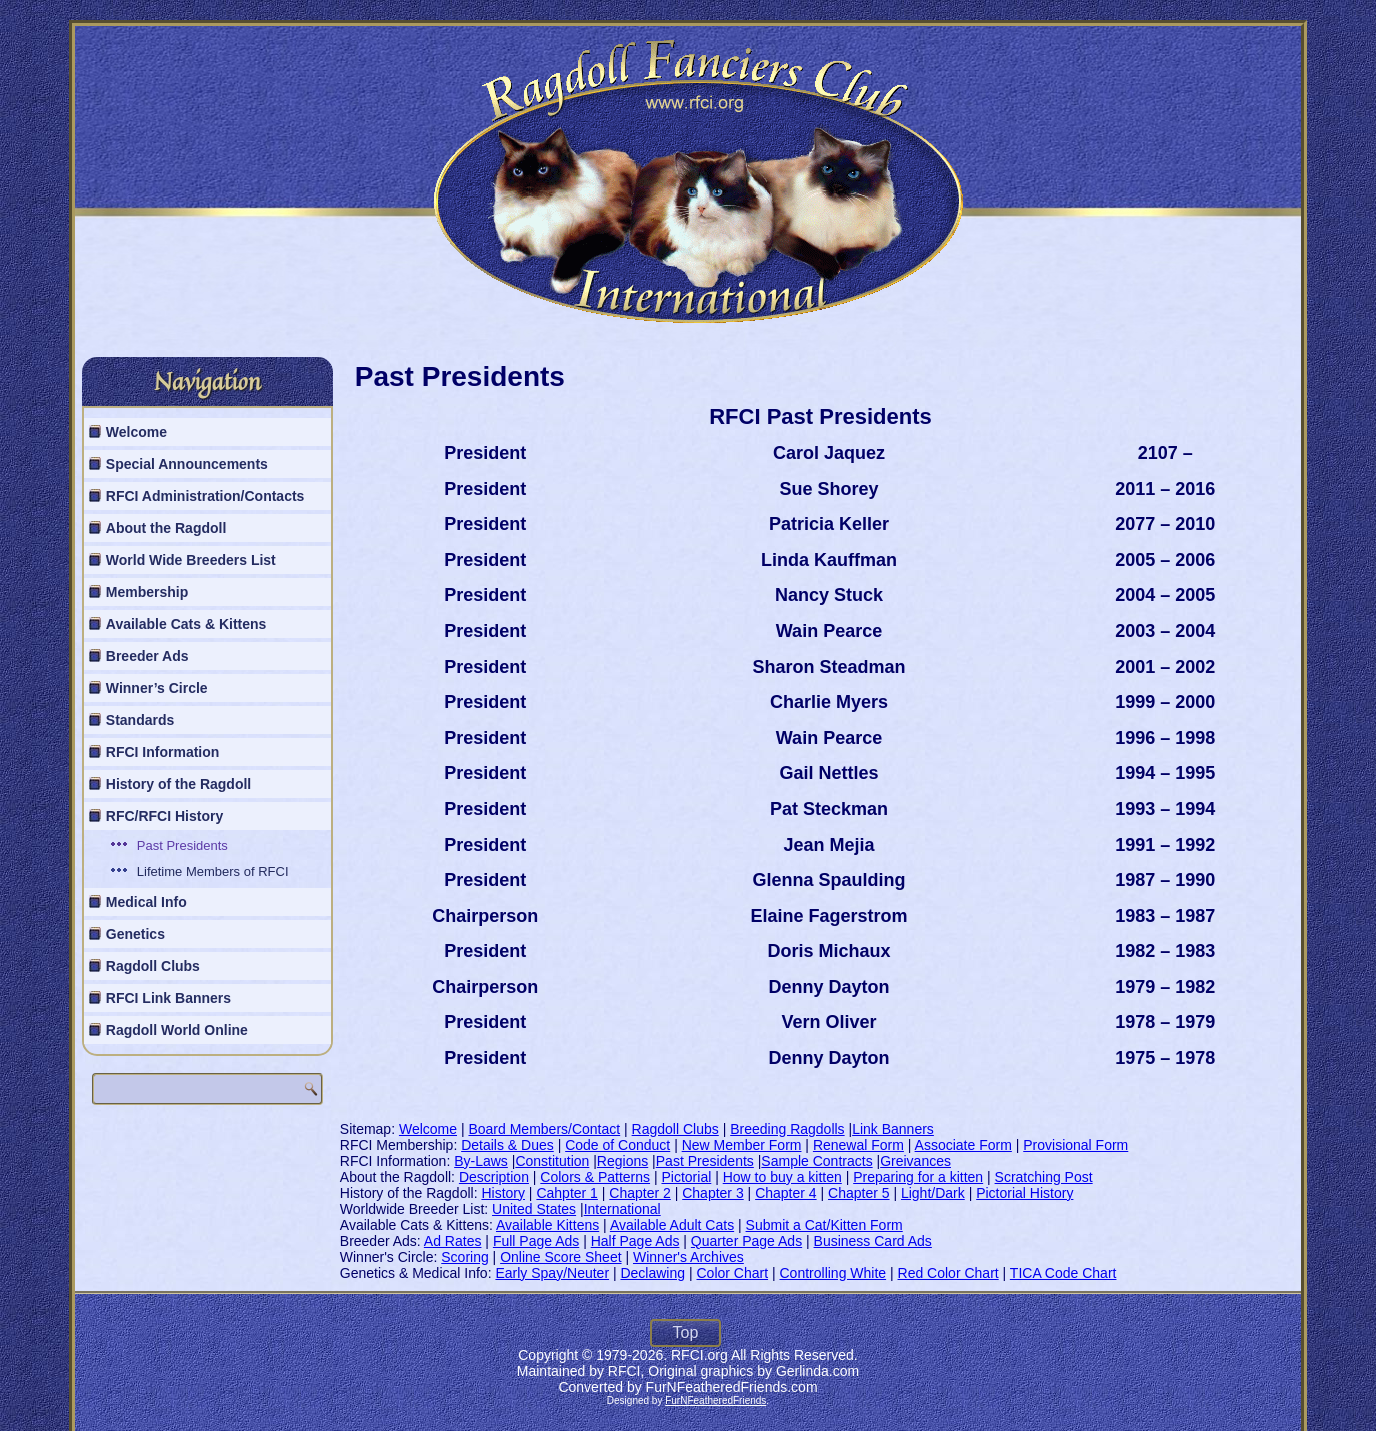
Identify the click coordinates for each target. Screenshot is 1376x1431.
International (622, 1209)
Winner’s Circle (157, 688)
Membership (147, 592)
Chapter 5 (858, 1193)
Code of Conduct (617, 1145)
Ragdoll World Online (177, 1030)
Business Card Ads (873, 1241)
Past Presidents (182, 845)
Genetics (135, 934)
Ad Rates (453, 1241)
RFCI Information (163, 752)
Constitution (552, 1161)
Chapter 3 (712, 1193)
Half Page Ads (635, 1241)
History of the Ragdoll (178, 784)
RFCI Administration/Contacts (205, 496)
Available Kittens (547, 1225)
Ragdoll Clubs (153, 966)
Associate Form (963, 1145)
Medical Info (146, 902)
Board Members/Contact (544, 1129)
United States (534, 1209)
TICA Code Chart (1063, 1273)
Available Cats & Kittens (186, 624)
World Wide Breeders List (191, 560)
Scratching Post (1044, 1177)
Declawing (652, 1273)
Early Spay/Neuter (552, 1273)
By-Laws (481, 1161)
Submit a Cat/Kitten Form (824, 1225)
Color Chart (732, 1273)
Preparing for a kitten (918, 1177)
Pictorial (686, 1177)
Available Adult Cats (672, 1225)
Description (494, 1177)
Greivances (915, 1161)
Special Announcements (187, 464)
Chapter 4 (785, 1193)
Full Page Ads (536, 1241)
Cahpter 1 (566, 1193)
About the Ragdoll (166, 528)
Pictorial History (1024, 1193)
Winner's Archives (688, 1257)
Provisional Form (1075, 1145)
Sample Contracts (816, 1161)
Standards (140, 720)
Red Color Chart (948, 1273)
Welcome (136, 432)
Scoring (464, 1257)
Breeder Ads (147, 656)
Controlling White (833, 1273)
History (503, 1193)
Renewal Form (858, 1145)
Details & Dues (507, 1145)
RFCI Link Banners (168, 998)
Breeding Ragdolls (787, 1129)
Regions (622, 1161)
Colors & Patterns (595, 1177)
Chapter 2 (639, 1193)
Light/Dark (933, 1193)
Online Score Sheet (560, 1257)
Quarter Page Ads (746, 1241)
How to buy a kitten (782, 1177)
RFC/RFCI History (164, 816)
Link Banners (893, 1129)
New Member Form (742, 1145)
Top (686, 1332)
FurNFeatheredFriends (715, 1400)
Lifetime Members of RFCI (213, 871)
